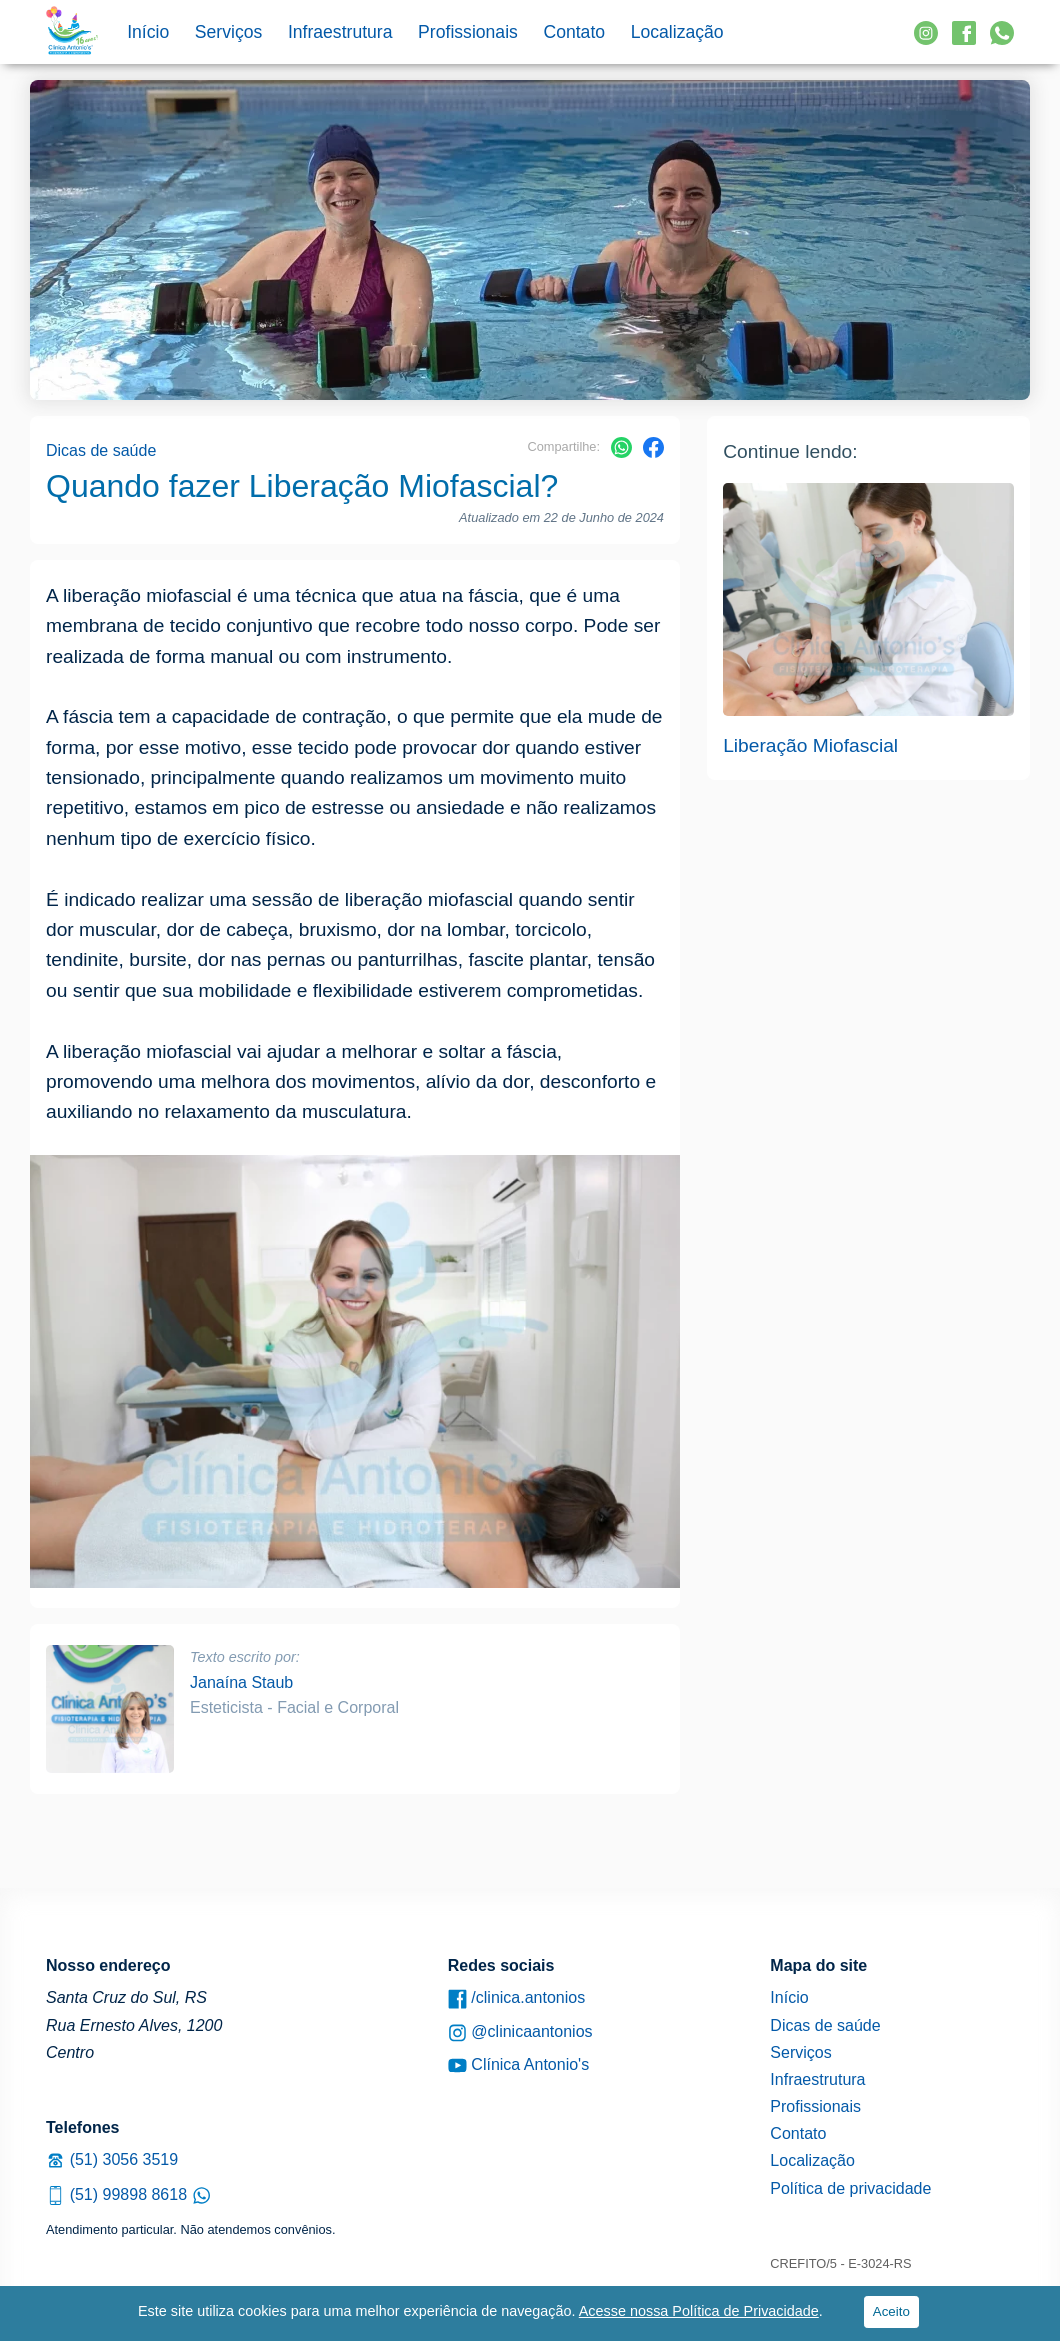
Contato (574, 32)
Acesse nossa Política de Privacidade (699, 2311)
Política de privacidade (850, 2188)
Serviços (228, 32)
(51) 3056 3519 (112, 2159)
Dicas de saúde (101, 450)
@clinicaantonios (520, 2032)
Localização (677, 32)
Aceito (891, 2311)
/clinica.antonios (516, 1998)
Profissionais (468, 32)
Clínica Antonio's (518, 2065)
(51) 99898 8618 (128, 2194)
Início (148, 32)
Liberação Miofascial (810, 745)
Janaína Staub (241, 1682)
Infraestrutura (340, 32)
